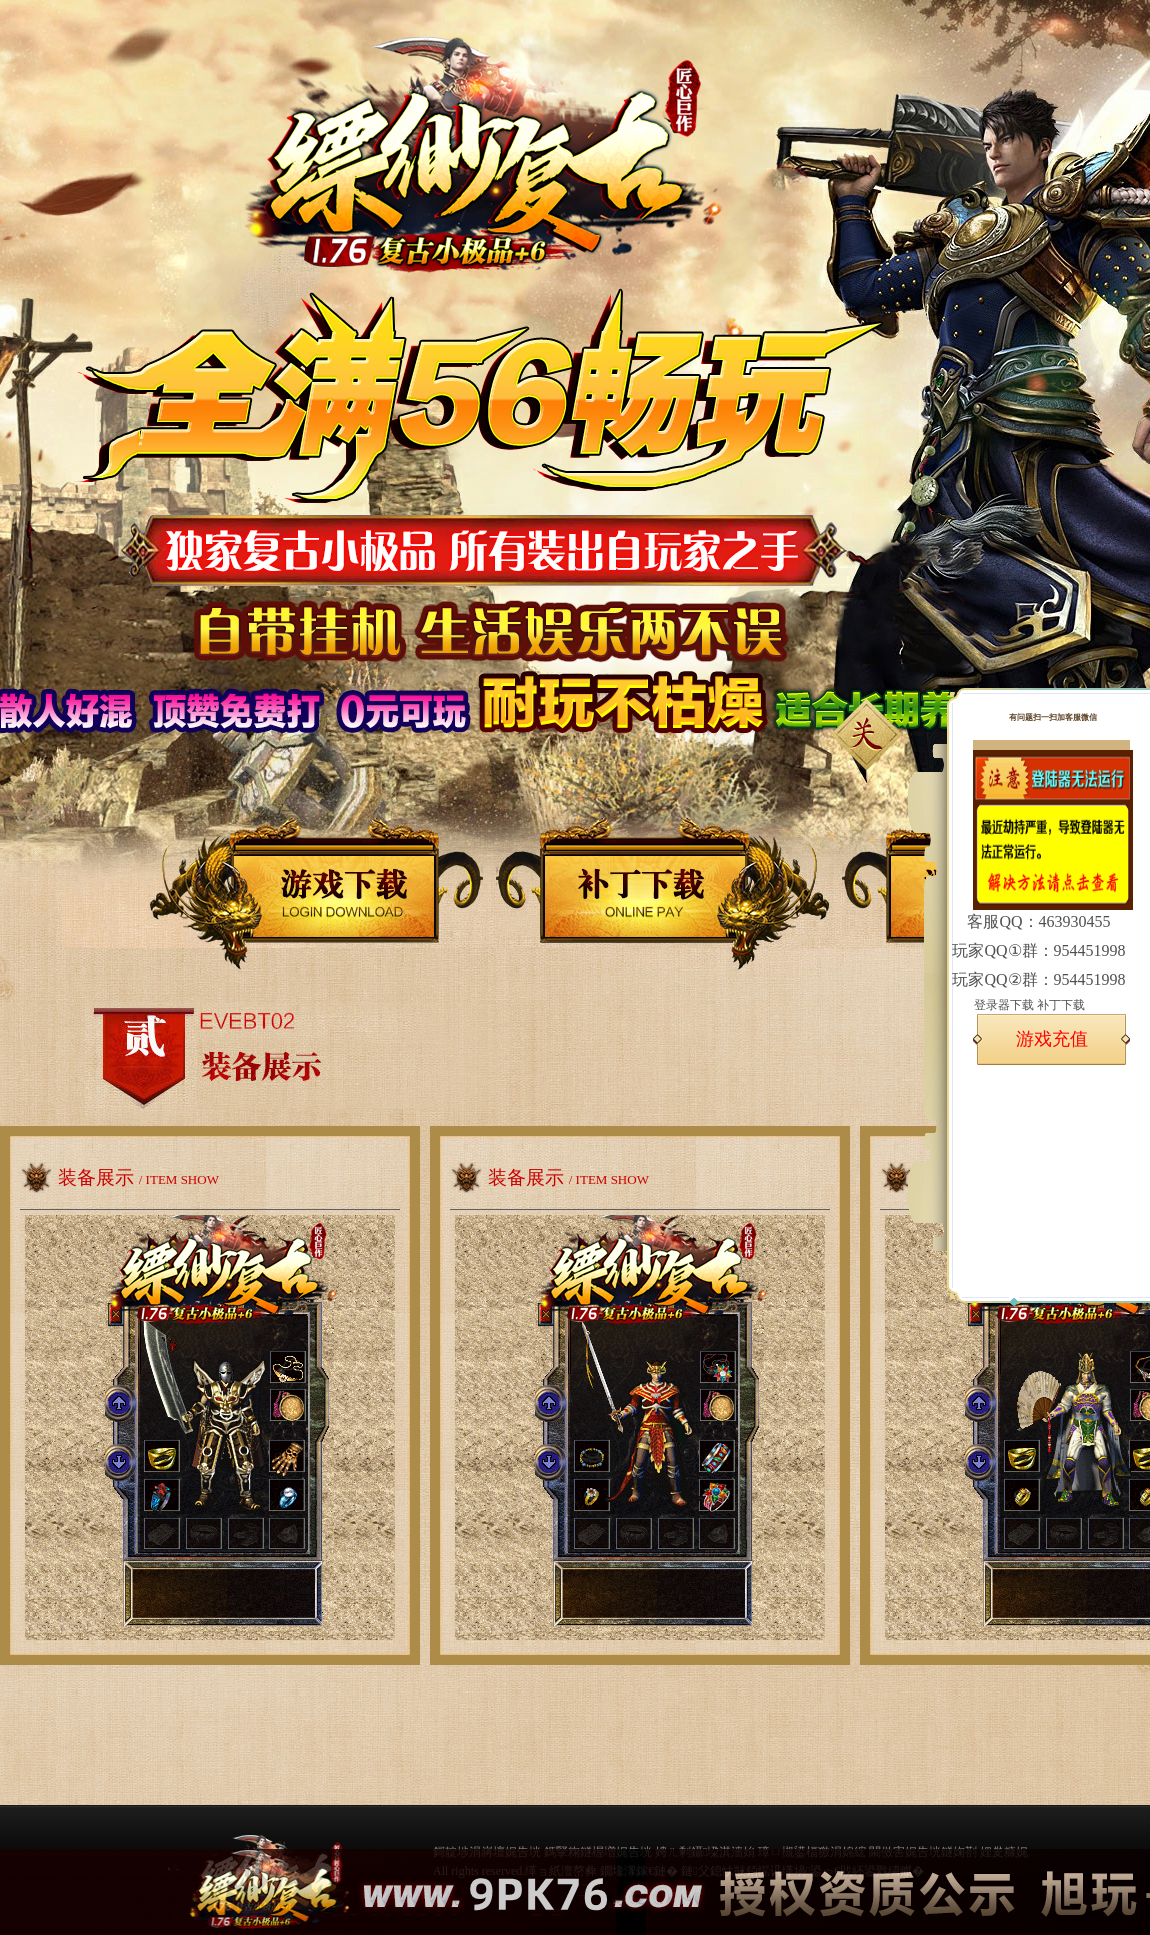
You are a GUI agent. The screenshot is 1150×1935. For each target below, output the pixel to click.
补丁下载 (1061, 1005)
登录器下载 (1004, 1005)
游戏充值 (1052, 1039)
